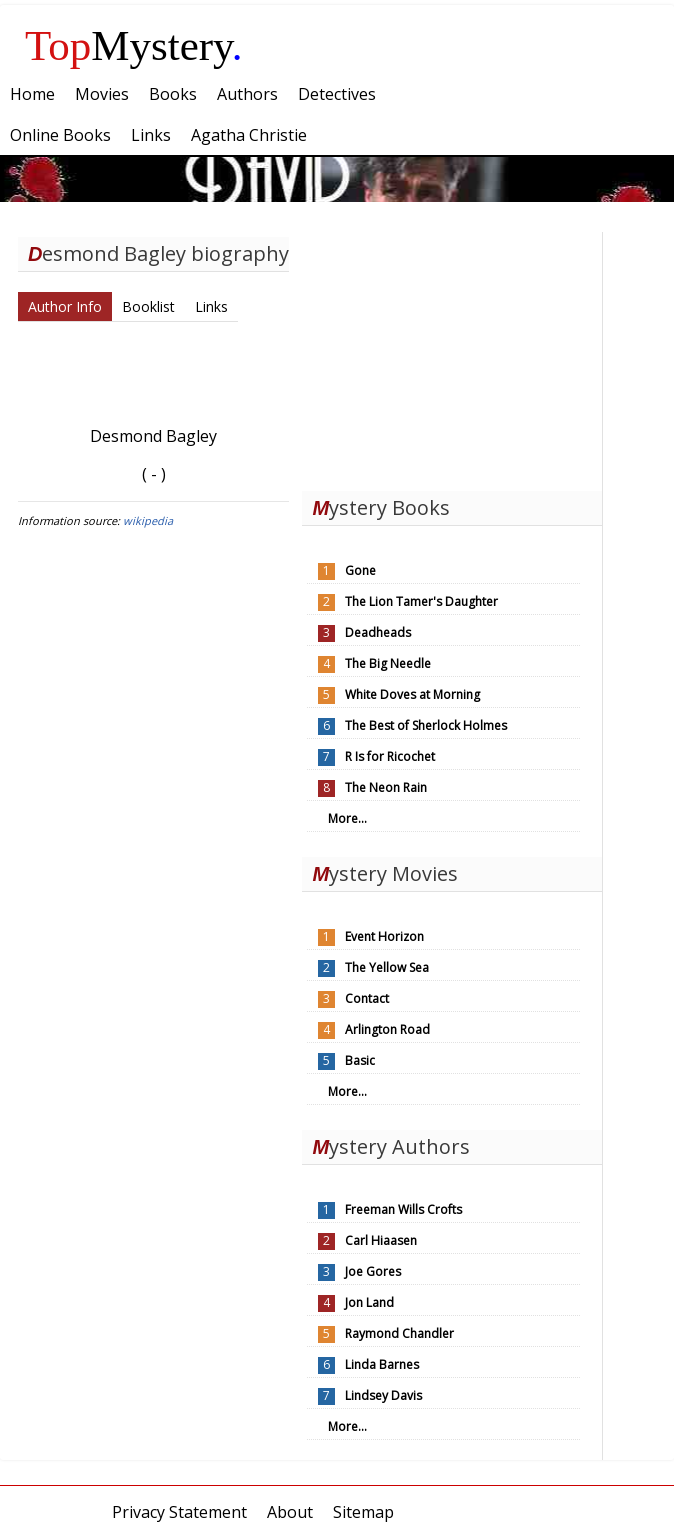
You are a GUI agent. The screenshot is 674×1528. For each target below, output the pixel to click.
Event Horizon (384, 936)
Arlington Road (387, 1029)
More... (347, 818)
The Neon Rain (386, 787)
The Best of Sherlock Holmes (426, 725)
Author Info (65, 306)
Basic (360, 1060)
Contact (367, 998)
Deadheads (378, 632)
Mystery (134, 45)
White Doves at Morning (412, 694)
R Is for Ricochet (390, 756)
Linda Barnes (382, 1364)
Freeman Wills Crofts (403, 1209)
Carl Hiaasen (381, 1240)
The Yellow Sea (387, 967)
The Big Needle (388, 663)
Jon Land (369, 1302)
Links (211, 306)
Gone (360, 570)
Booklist (148, 306)
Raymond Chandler (399, 1333)
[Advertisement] (452, 357)
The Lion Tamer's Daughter (421, 601)
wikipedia (148, 520)
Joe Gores (373, 1271)
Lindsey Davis (383, 1395)
